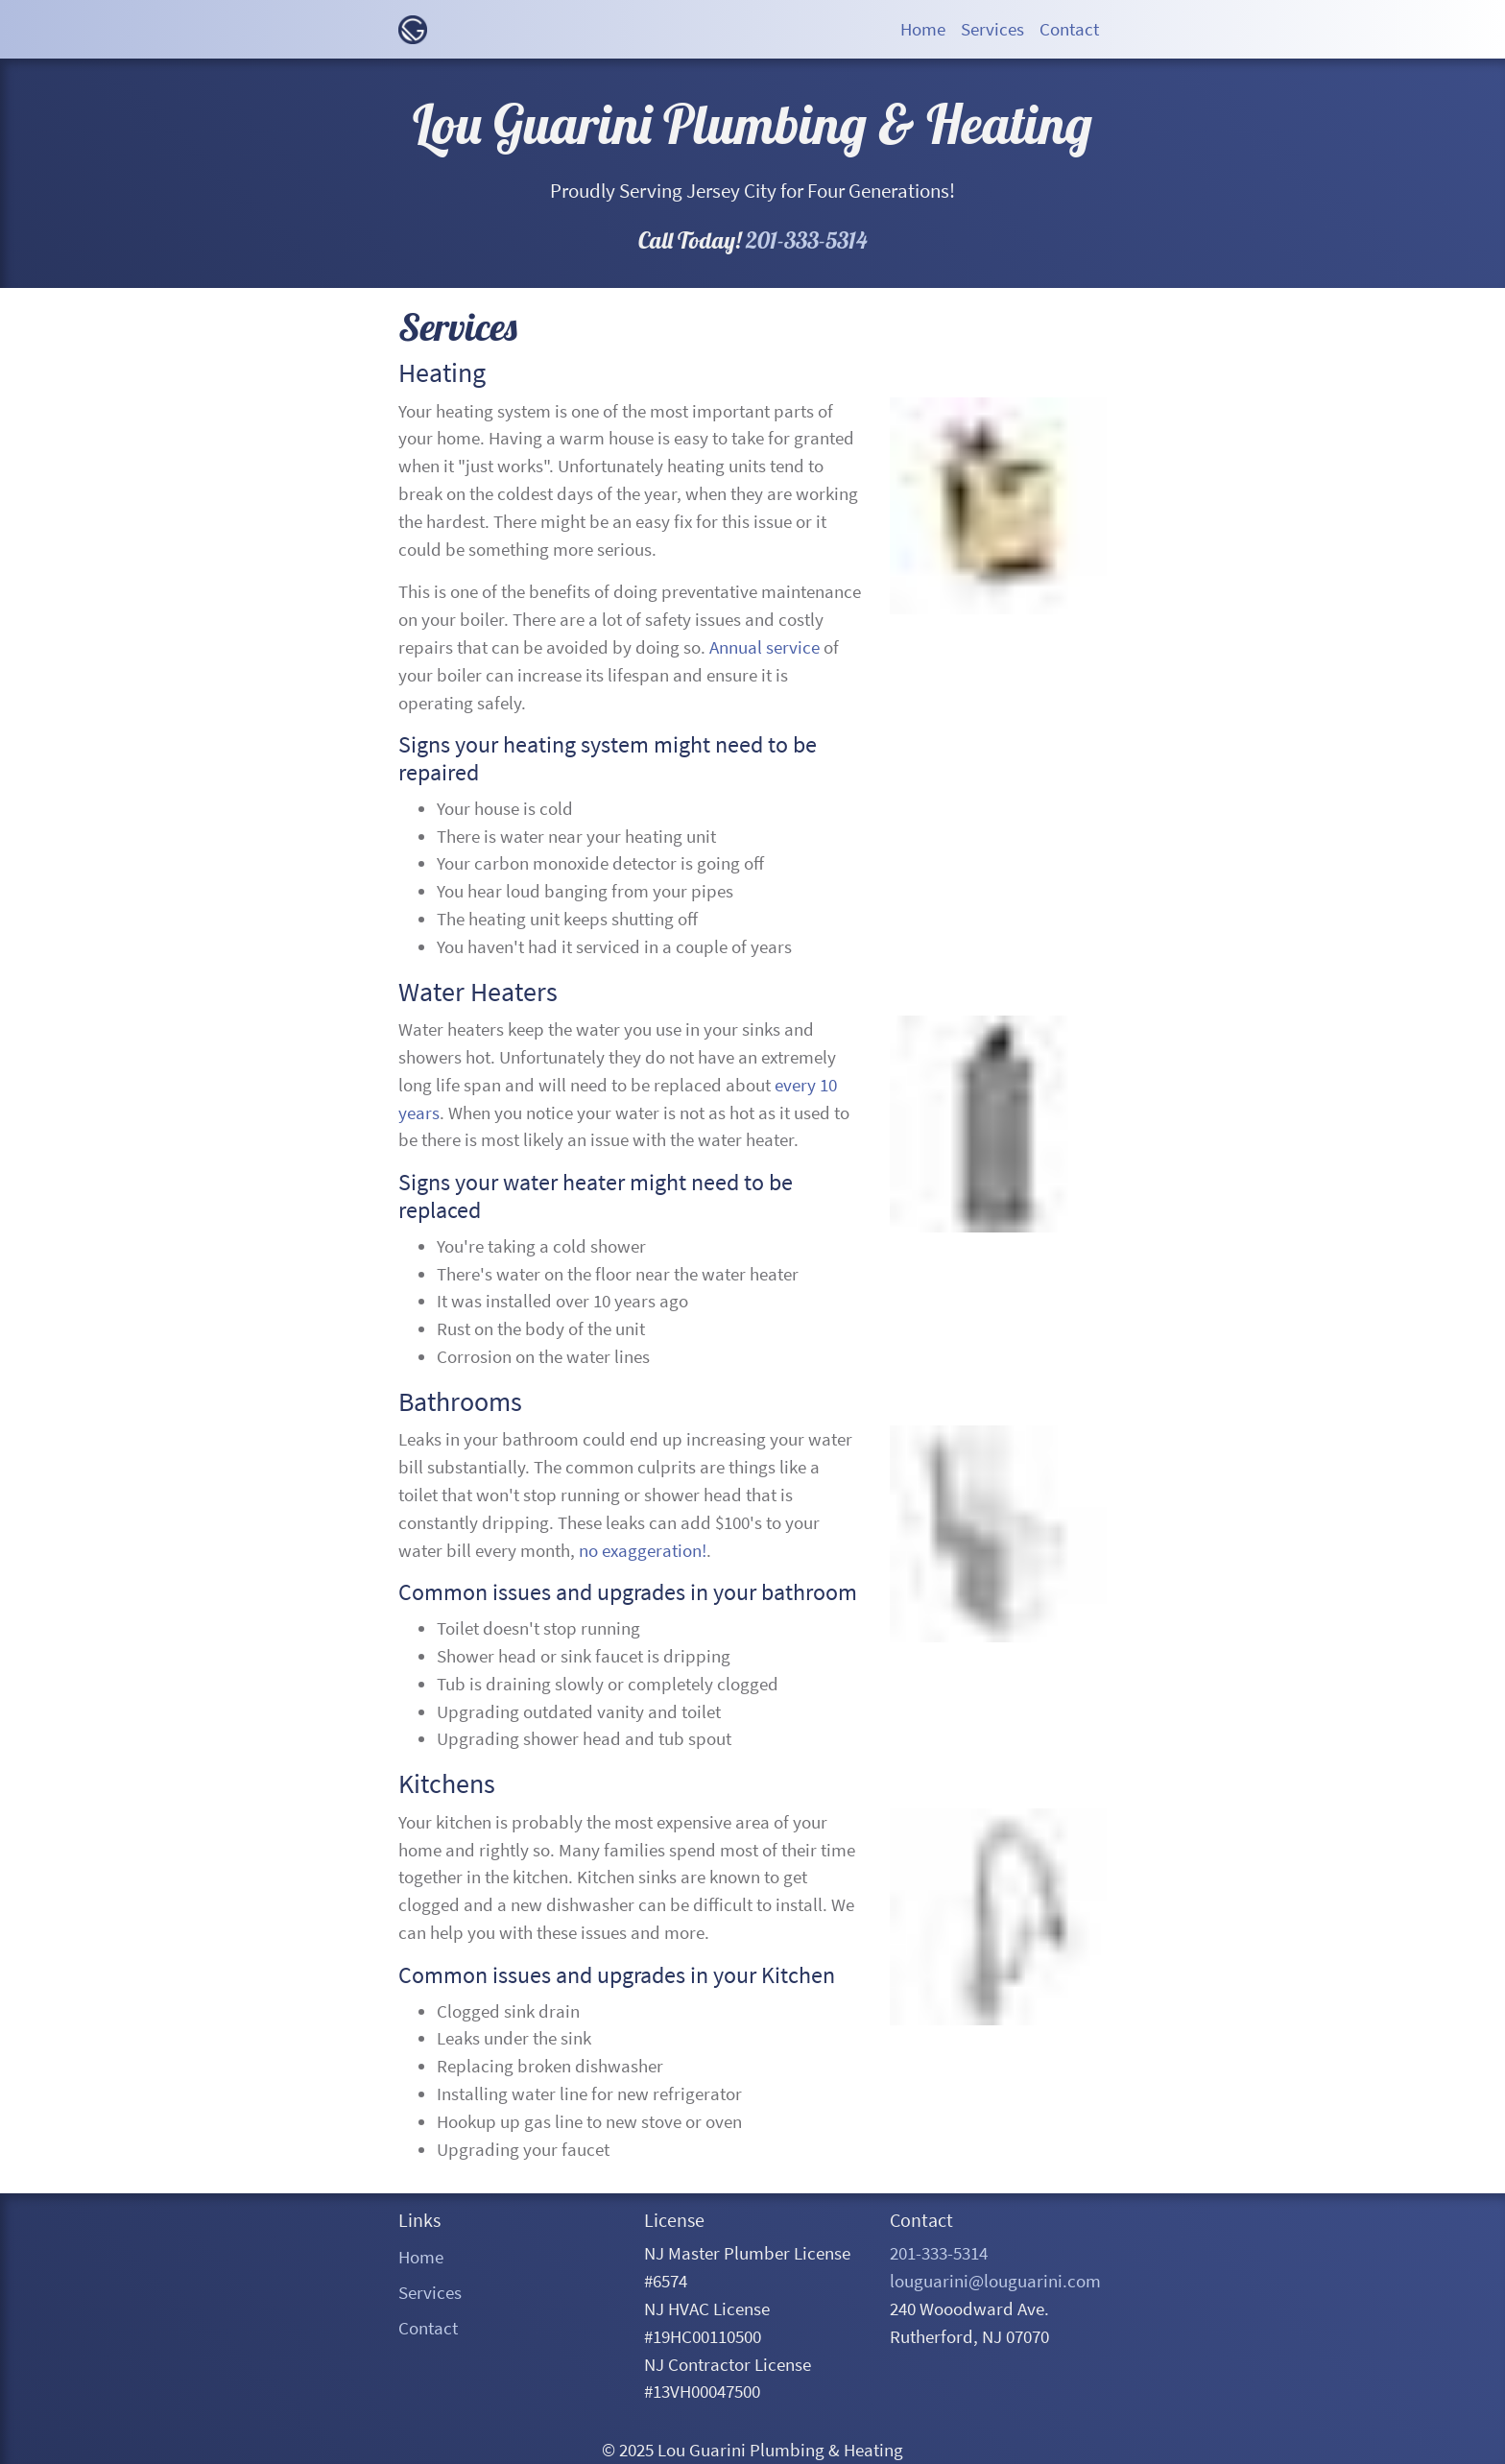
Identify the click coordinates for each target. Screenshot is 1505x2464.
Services (430, 2292)
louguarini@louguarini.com (995, 2280)
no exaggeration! (642, 1550)
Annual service (764, 646)
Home (420, 2256)
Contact (428, 2327)
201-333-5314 (806, 240)
